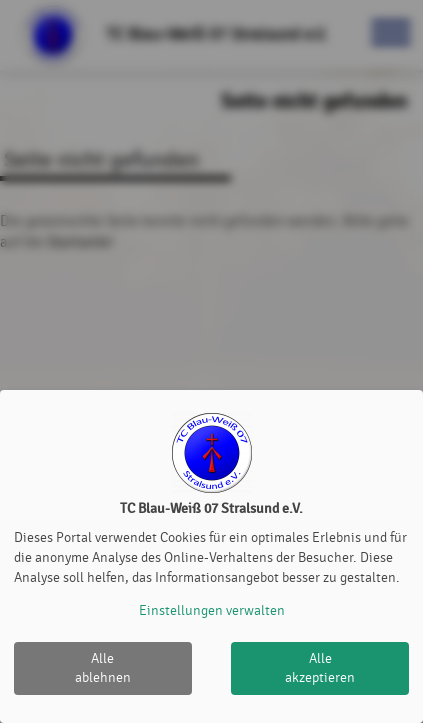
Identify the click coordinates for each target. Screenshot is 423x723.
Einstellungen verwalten (212, 610)
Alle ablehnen (103, 668)
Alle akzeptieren (320, 668)
